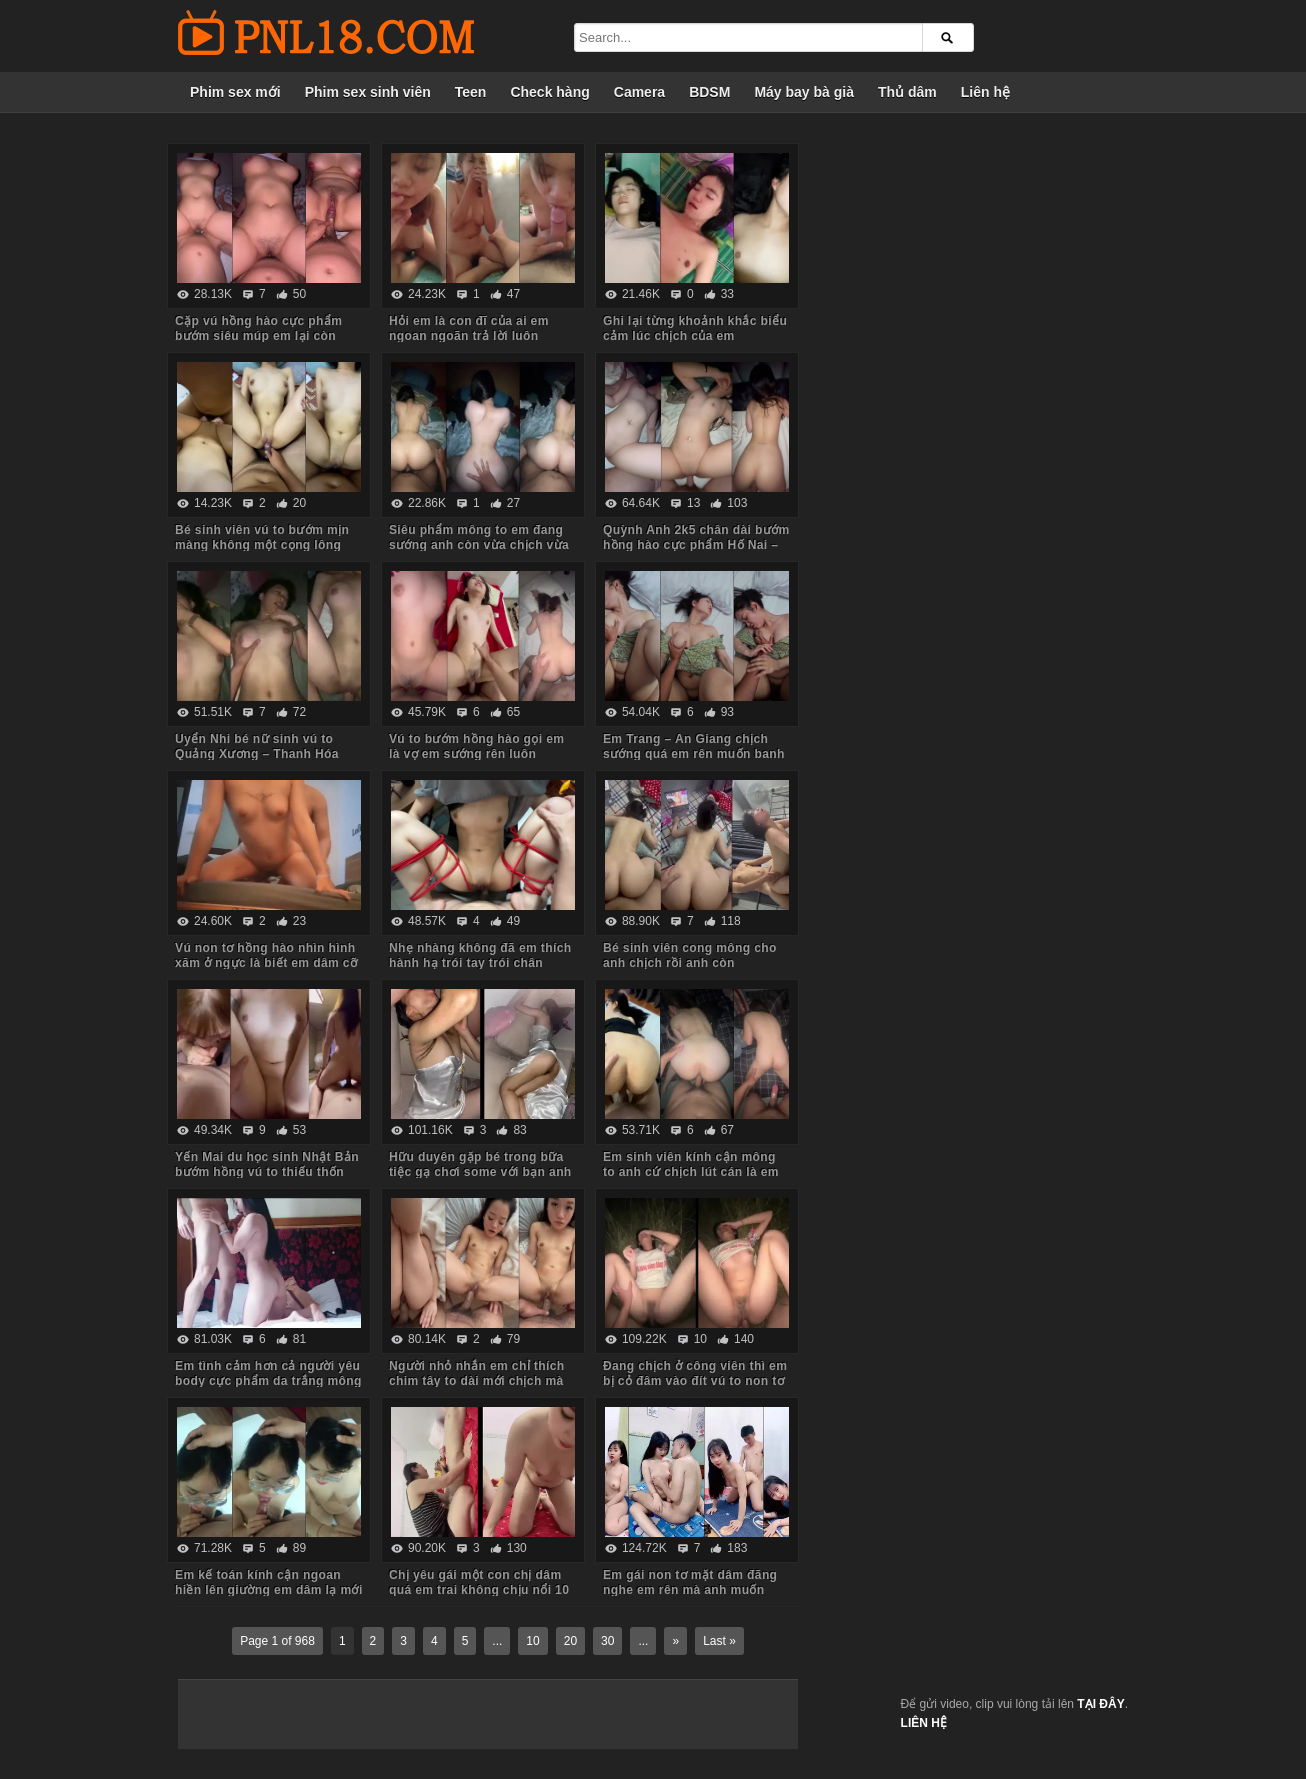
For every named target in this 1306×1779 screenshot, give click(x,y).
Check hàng (549, 92)
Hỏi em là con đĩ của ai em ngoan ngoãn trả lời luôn (469, 328)
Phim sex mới (235, 92)
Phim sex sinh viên (368, 92)
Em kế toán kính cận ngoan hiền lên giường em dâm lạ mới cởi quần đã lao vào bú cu (269, 1590)
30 (607, 1641)
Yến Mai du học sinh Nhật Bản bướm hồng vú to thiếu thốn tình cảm (267, 1172)
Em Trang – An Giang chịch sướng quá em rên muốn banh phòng (694, 754)
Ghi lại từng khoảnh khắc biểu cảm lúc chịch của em (695, 328)
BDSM (709, 92)
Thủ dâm (907, 92)
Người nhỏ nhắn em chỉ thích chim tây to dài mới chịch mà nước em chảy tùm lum (476, 1381)
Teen (471, 92)
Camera (639, 92)
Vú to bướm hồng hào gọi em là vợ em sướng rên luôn (476, 746)
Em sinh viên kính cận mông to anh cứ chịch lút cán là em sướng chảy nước (691, 1172)
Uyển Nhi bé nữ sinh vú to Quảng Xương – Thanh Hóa (257, 746)
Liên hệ (985, 92)
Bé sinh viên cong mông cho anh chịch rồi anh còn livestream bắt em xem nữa (690, 963)
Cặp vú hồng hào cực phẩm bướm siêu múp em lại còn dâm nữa (258, 336)
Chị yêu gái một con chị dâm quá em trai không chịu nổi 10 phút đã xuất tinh (479, 1590)
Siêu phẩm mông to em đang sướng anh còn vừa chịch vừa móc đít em (479, 545)
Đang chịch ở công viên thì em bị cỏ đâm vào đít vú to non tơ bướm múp (695, 1381)
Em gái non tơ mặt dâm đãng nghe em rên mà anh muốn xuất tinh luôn (690, 1590)
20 (570, 1641)
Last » (719, 1641)
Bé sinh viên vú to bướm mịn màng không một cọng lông (262, 537)
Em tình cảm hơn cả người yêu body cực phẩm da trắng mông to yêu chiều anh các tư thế (268, 1381)
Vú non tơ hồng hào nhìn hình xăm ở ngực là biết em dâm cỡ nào (266, 963)
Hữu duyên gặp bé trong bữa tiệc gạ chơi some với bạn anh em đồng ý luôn (480, 1172)
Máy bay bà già (804, 92)
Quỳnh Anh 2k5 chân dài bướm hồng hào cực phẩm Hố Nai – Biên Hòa (696, 545)
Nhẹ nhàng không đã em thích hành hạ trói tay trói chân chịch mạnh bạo (480, 963)
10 (532, 1641)
